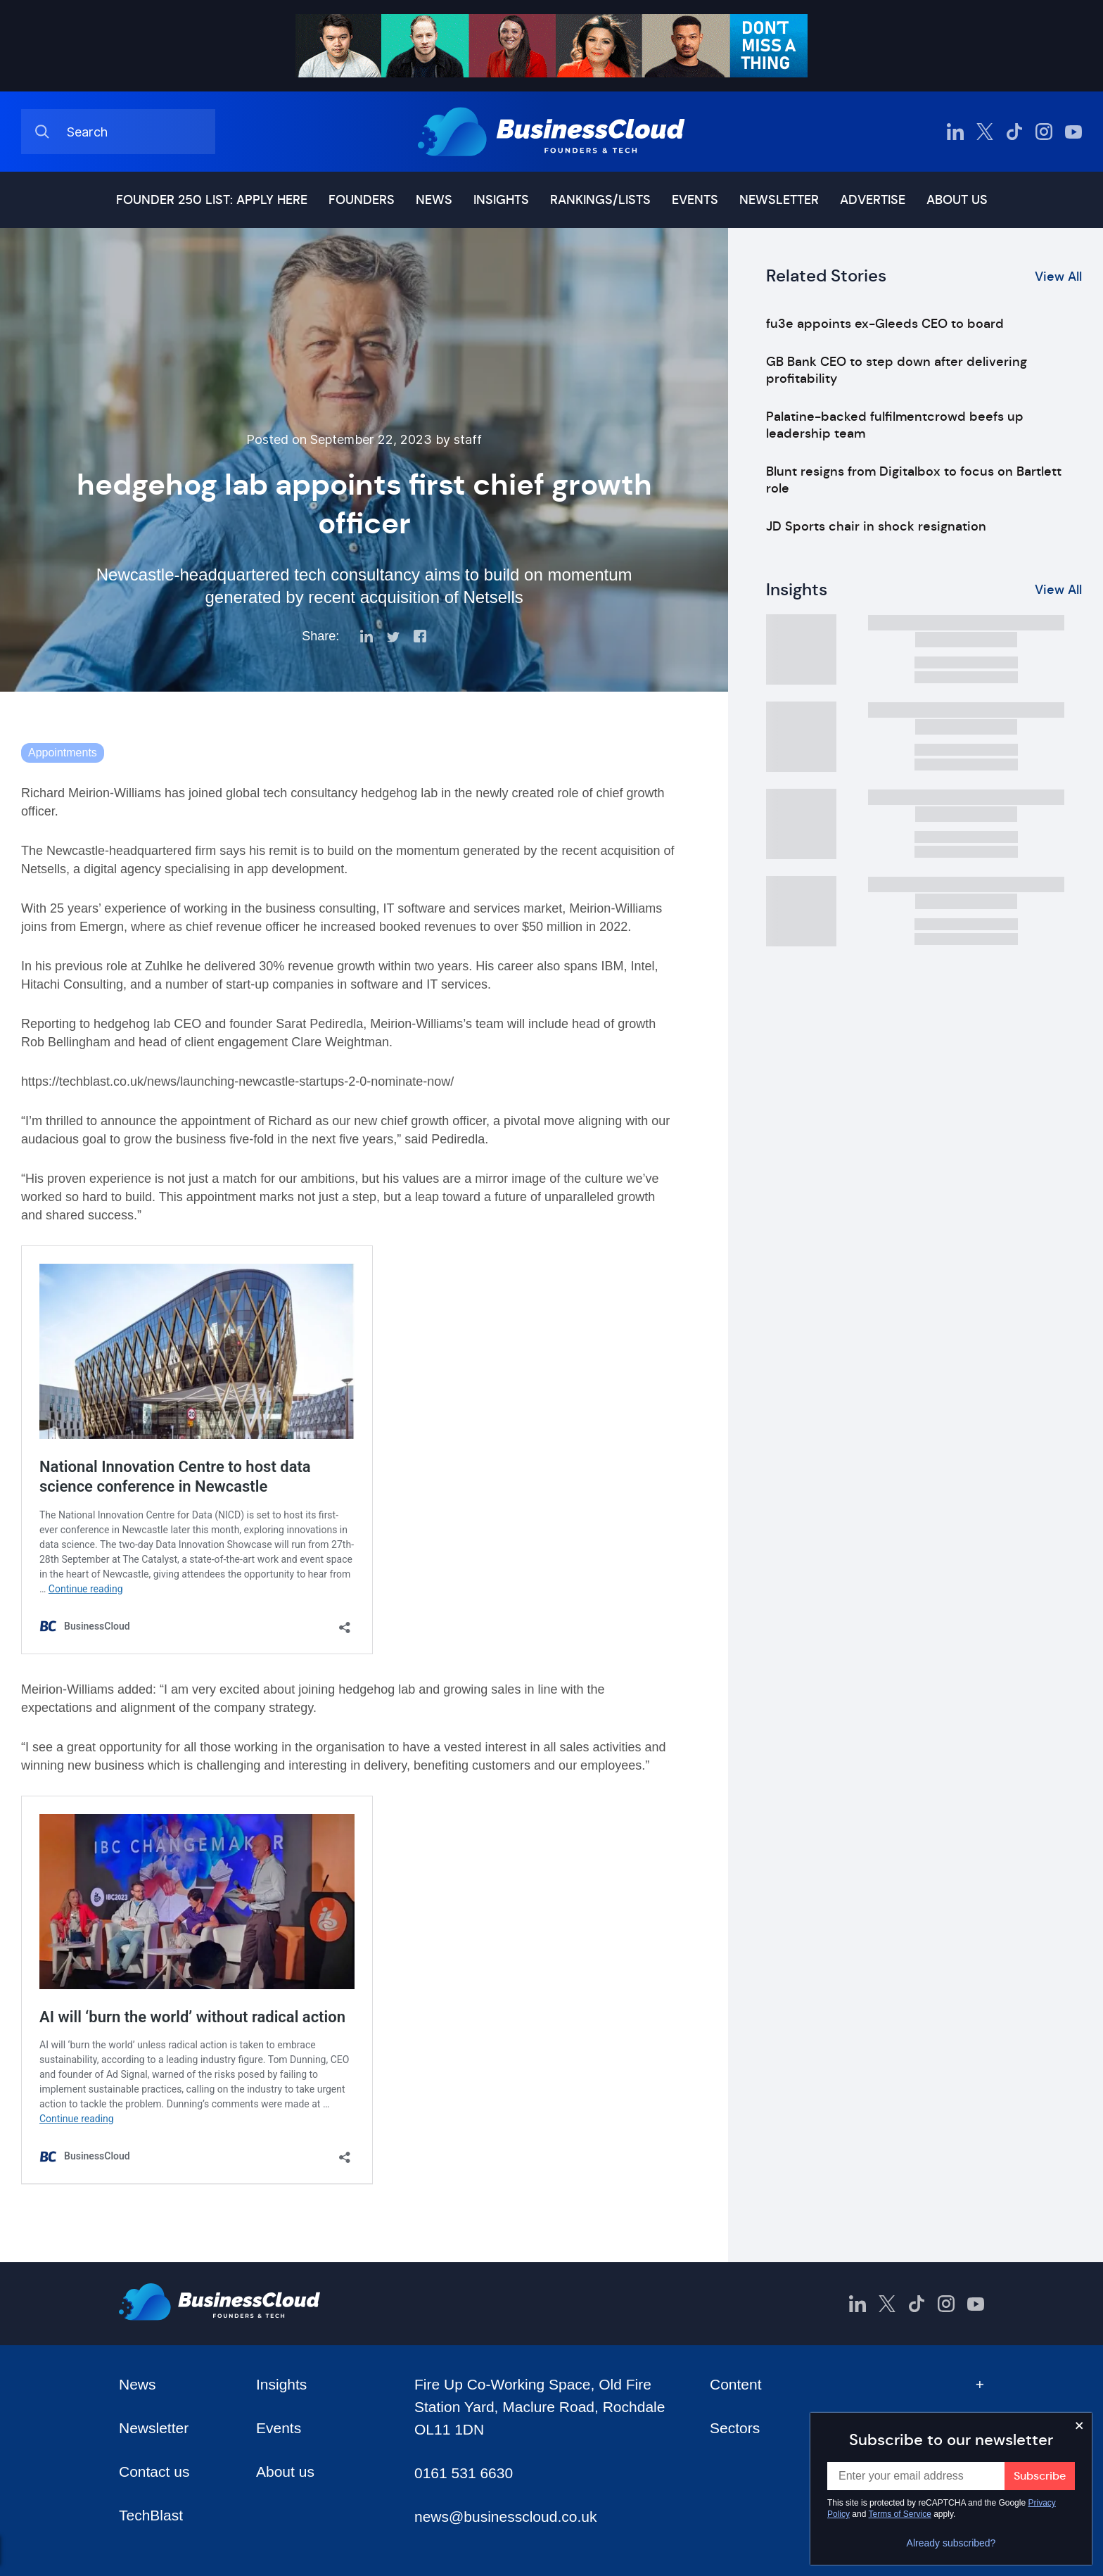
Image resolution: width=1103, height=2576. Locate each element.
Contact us (154, 2471)
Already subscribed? (951, 2543)
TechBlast (151, 2515)
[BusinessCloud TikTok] (1014, 131)
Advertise (872, 200)
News (434, 200)
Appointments (62, 753)
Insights (501, 200)
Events (695, 200)
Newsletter (779, 200)
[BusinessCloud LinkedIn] (955, 131)
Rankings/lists (600, 200)
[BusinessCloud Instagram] (1043, 131)
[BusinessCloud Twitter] (984, 131)
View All (1058, 276)
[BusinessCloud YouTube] (1073, 131)
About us (957, 200)
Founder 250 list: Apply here (211, 200)
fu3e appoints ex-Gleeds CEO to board (885, 323)
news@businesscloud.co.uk (505, 2516)
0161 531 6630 (463, 2473)
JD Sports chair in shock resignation (876, 526)
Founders (362, 200)
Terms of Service (900, 2514)
